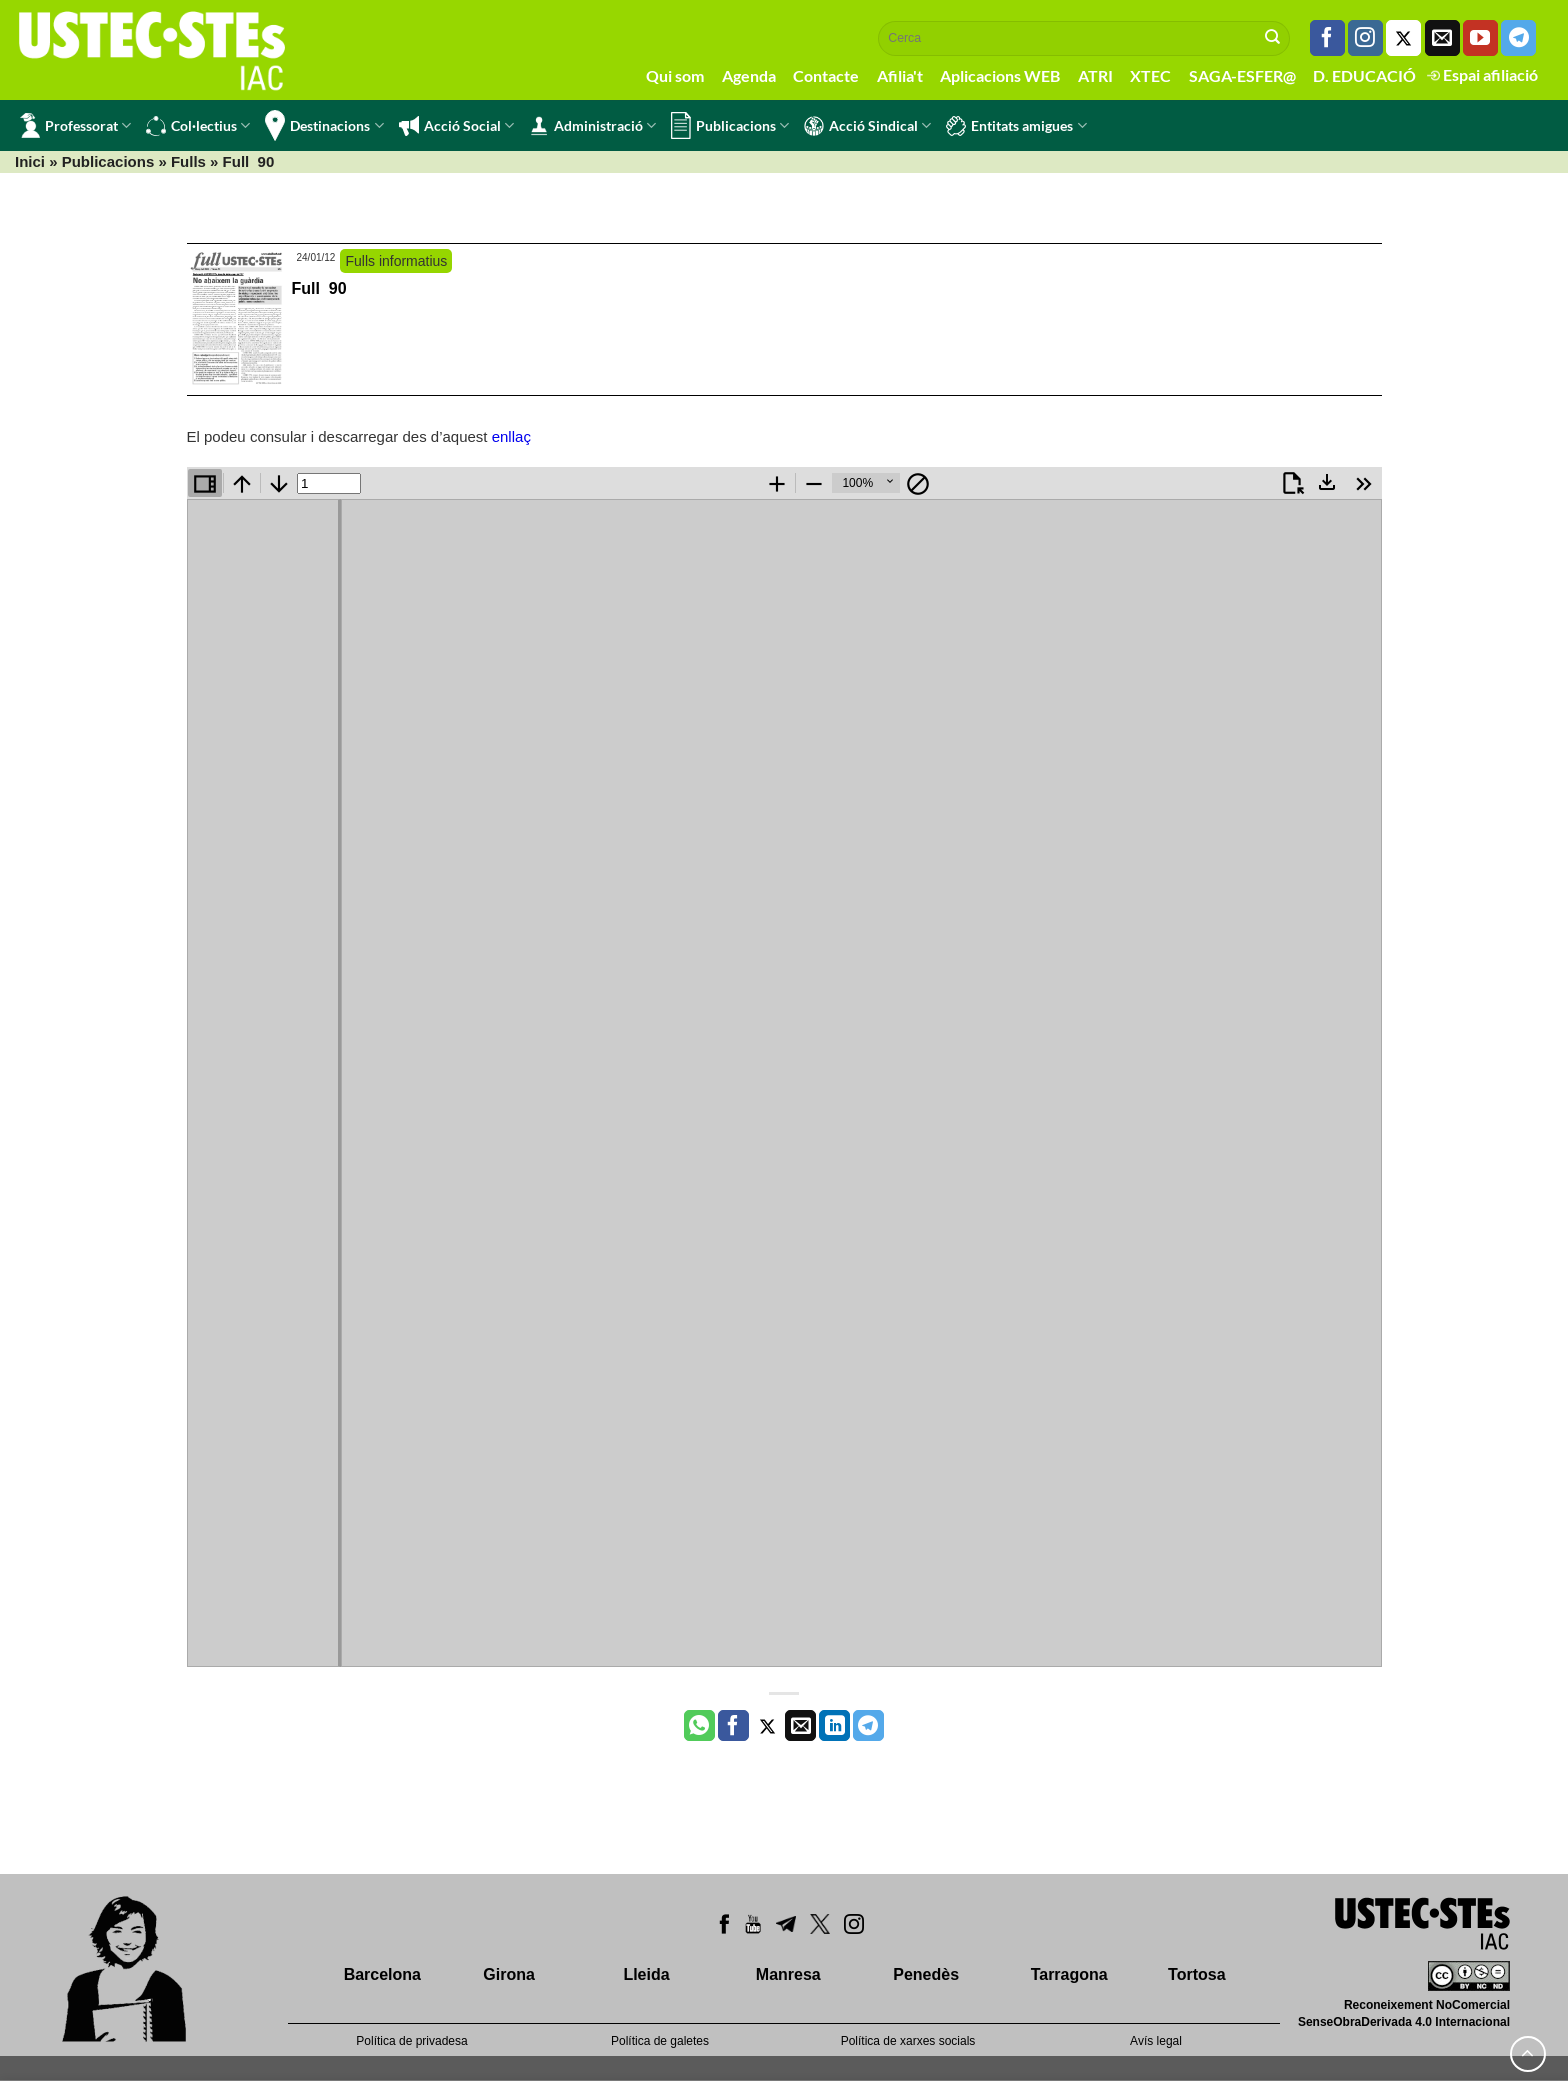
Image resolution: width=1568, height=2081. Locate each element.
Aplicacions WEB (1000, 75)
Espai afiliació (1482, 74)
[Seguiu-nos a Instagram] (1365, 38)
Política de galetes (660, 2041)
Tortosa (1196, 1974)
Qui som (675, 75)
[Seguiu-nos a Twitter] (1403, 38)
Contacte (826, 75)
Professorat (75, 125)
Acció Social (456, 126)
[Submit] (1273, 38)
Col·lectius (198, 126)
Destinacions (324, 125)
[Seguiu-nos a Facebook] (1327, 38)
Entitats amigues (1016, 126)
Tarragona (1069, 1974)
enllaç (511, 436)
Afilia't (900, 75)
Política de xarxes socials (908, 2041)
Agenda (749, 75)
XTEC (1150, 75)
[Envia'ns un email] (1442, 38)
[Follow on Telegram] (1518, 38)
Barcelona (382, 1974)
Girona (509, 1974)
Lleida (646, 1974)
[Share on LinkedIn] (834, 1726)
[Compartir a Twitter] (767, 1726)
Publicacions (730, 125)
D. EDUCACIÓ (1364, 75)
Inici (30, 161)
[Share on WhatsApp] (699, 1726)
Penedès (926, 1974)
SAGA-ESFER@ (1242, 75)
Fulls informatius (396, 261)
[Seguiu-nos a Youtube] (1480, 38)
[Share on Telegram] (868, 1726)
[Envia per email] (800, 1726)
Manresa (788, 1974)
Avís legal (1156, 2041)
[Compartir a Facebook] (733, 1726)
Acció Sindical (867, 126)
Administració (592, 126)
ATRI (1095, 75)
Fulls (188, 161)
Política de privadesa (411, 2041)
